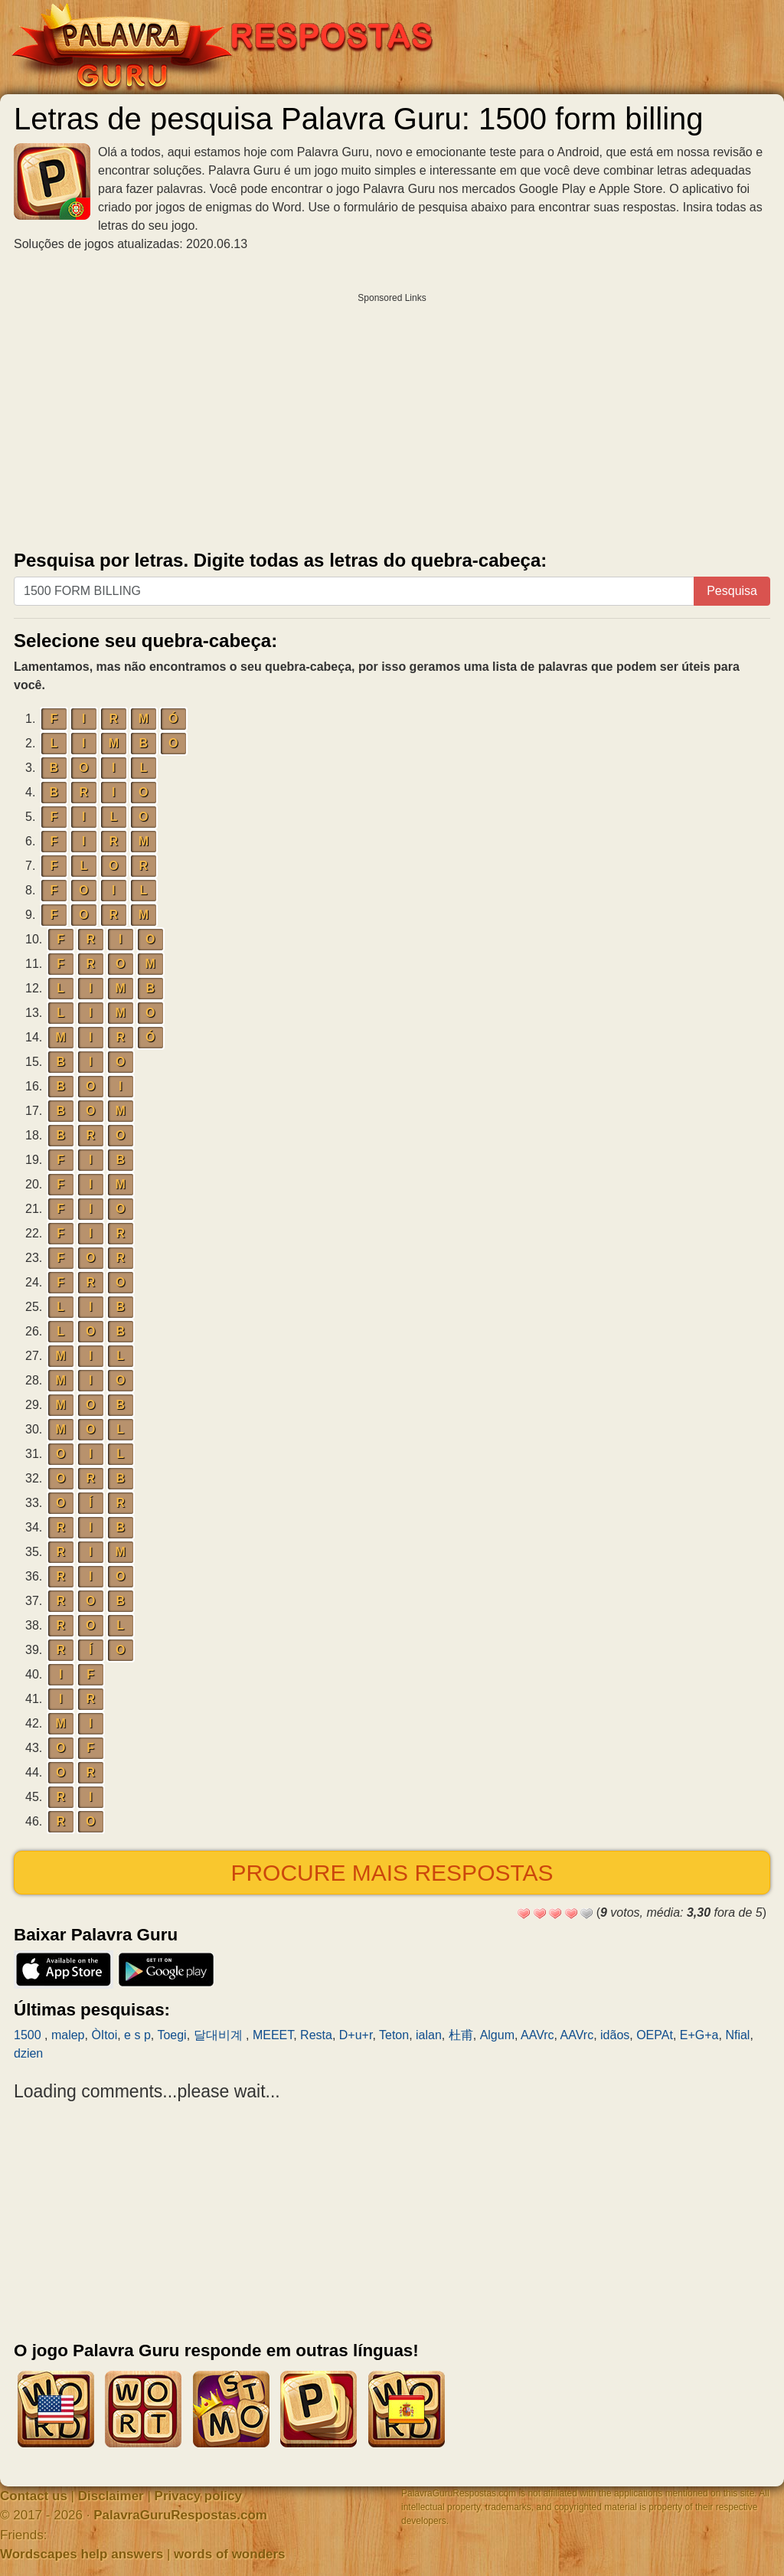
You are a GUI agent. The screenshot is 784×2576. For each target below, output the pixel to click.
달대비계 (220, 2035)
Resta (316, 2035)
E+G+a (699, 2035)
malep (68, 2035)
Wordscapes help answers (81, 2554)
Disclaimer (111, 2496)
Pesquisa (732, 590)
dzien (28, 2053)
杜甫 (461, 2035)
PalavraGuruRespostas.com (180, 2515)
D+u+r (356, 2035)
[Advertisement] (392, 418)
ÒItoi (104, 2035)
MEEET (273, 2035)
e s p (137, 2035)
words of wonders (229, 2554)
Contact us (33, 2496)
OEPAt (654, 2035)
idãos (614, 2035)
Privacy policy (198, 2496)
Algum (497, 2035)
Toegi (171, 2035)
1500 (29, 2035)
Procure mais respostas (391, 1872)
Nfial (737, 2035)
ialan (429, 2035)
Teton (394, 2035)
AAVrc (537, 2035)
